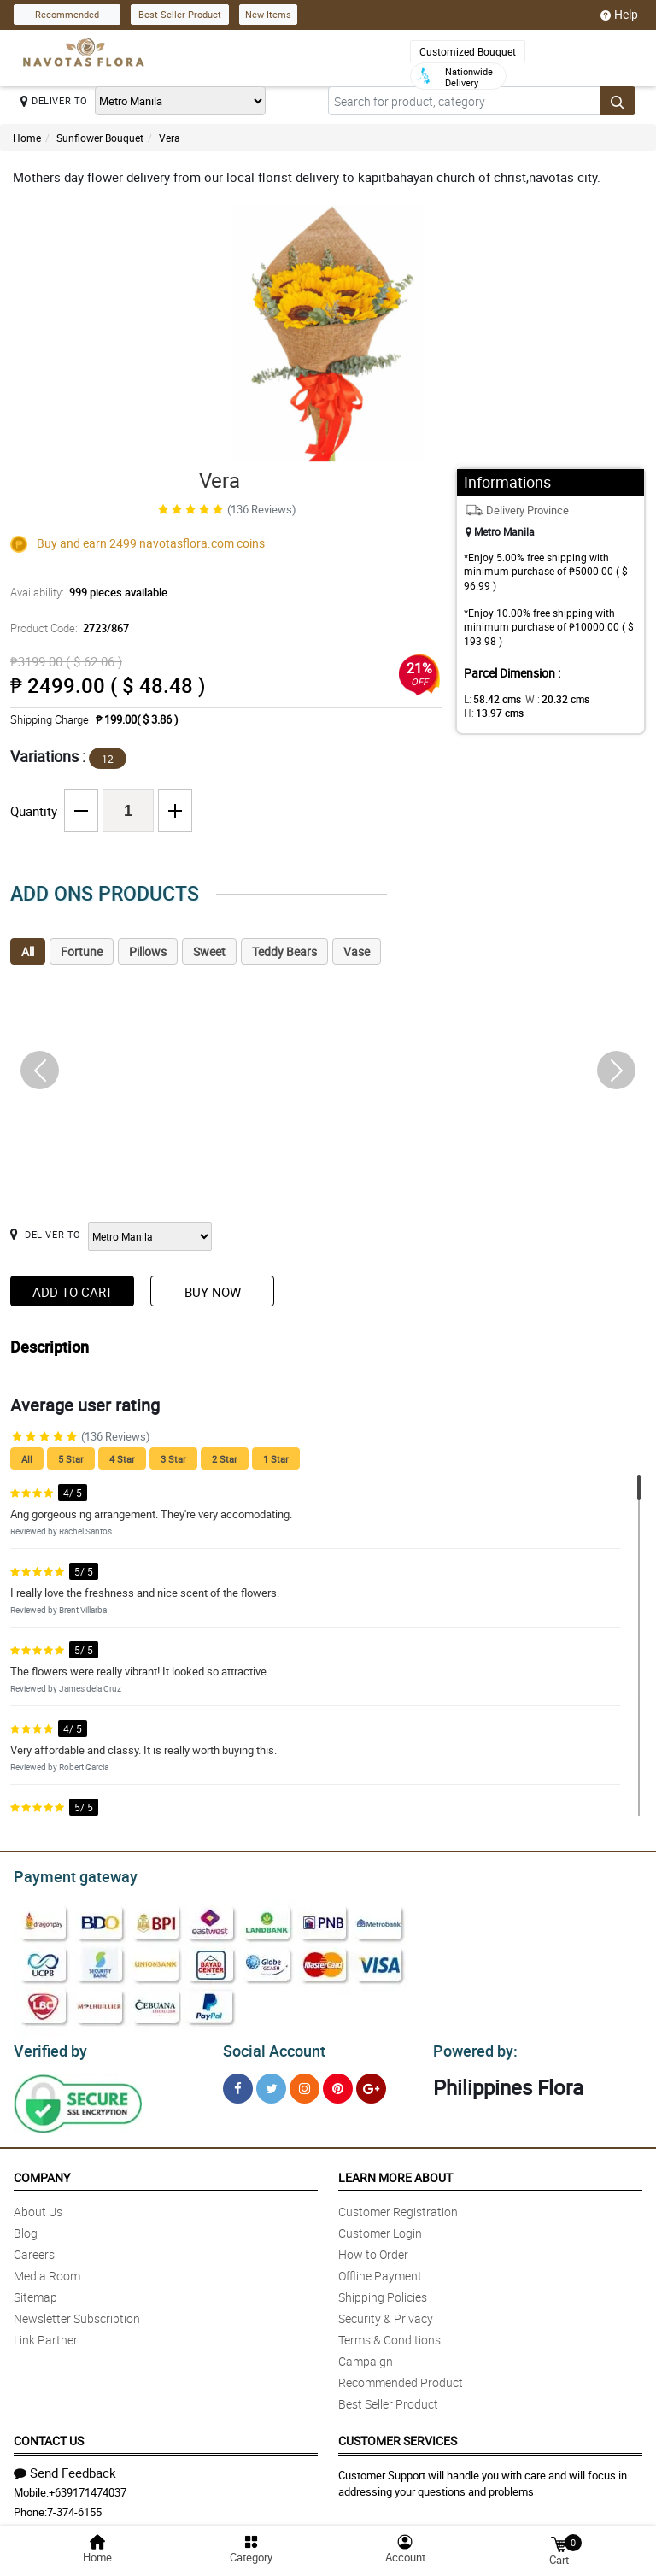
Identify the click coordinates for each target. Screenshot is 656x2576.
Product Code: (67, 628)
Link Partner (46, 2335)
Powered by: (471, 2046)
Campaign (365, 2356)
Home (27, 137)
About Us (38, 2206)
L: (489, 699)
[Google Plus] (371, 2083)
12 (108, 759)
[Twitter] (271, 2083)
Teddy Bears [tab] (284, 951)
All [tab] (27, 951)
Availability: (84, 592)
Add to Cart (72, 1291)
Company (42, 2172)
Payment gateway (68, 1874)
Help (619, 14)
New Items (268, 14)
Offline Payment (380, 2270)
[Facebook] (238, 2083)
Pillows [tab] (148, 951)
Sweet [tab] (209, 951)
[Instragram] (304, 2083)
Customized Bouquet (467, 51)
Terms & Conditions (389, 2335)
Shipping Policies (382, 2292)
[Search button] (618, 100)
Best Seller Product (179, 14)
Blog (26, 2228)
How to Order (373, 2249)
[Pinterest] (338, 2083)
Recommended (67, 14)
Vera (169, 137)
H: (491, 712)
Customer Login (380, 2228)
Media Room (47, 2270)
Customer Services (397, 2435)
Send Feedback (65, 2467)
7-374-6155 (74, 2506)
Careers (34, 2249)
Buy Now (212, 1291)
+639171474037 (87, 2487)
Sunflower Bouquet (100, 137)
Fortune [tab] (81, 951)
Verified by (48, 2046)
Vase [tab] (356, 951)
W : (548, 699)
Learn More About (395, 2172)
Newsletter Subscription (77, 2313)
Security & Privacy (385, 2313)
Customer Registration (398, 2206)
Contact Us (49, 2435)
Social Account (269, 2046)
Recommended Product (400, 2377)
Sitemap (35, 2292)
